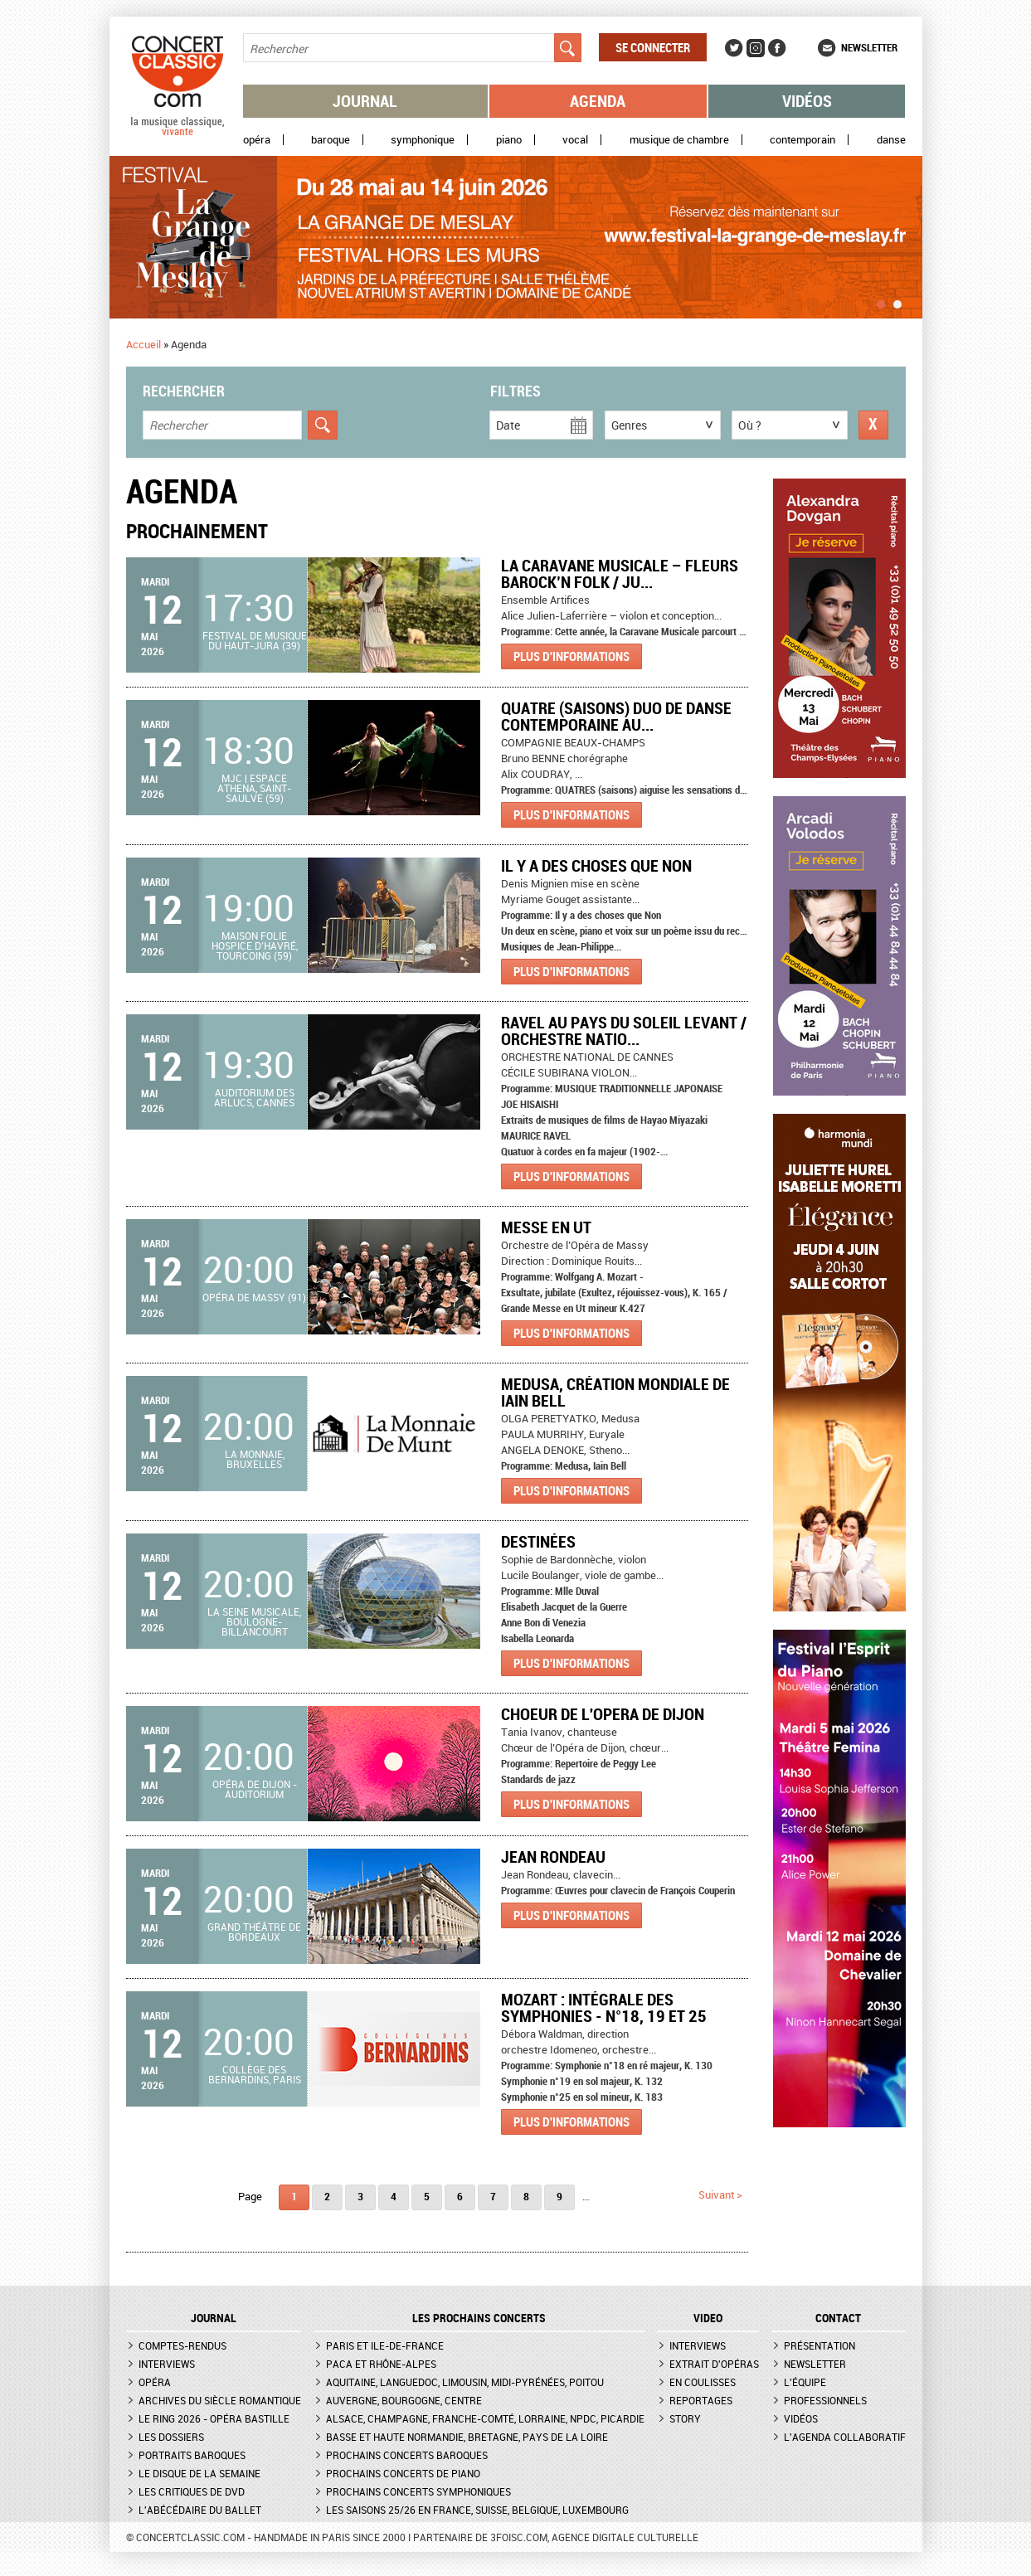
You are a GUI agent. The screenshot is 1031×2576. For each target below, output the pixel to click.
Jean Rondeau (553, 1856)
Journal (365, 101)
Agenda (597, 101)
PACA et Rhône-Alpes (381, 2363)
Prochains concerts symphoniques (418, 2491)
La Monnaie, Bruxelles (254, 1458)
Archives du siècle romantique (220, 2400)
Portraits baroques (192, 2455)
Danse (891, 139)
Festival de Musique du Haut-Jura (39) (254, 640)
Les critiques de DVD (192, 2491)
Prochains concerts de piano (403, 2473)
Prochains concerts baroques (407, 2455)
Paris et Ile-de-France (385, 2345)
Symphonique (423, 139)
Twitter (734, 48)
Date (508, 425)
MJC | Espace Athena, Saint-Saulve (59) (254, 787)
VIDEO (707, 2318)
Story (685, 2418)
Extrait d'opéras (714, 2363)
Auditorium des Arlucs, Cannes (254, 1097)
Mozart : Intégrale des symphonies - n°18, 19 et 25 (604, 2007)
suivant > (720, 2194)
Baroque (330, 139)
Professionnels (825, 2400)
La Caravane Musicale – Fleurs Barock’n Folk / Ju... (619, 573)
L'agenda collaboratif (845, 2436)
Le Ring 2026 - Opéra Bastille (214, 2418)
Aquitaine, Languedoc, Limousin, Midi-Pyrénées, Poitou (465, 2382)
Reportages (700, 2400)
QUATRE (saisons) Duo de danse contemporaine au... (616, 716)
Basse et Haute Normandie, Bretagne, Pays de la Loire (467, 2436)
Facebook (777, 48)
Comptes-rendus (182, 2345)
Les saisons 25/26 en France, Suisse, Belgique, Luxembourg (477, 2509)
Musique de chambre (679, 139)
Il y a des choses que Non (596, 865)
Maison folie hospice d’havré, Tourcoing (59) (255, 945)
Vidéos (807, 101)
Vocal (575, 139)
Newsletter (869, 47)
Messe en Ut (546, 1227)
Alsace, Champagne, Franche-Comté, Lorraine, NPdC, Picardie (485, 2418)
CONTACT (838, 2318)
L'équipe (805, 2382)
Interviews (167, 2363)
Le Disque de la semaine (199, 2473)
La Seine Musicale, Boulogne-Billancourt (254, 1621)
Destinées (538, 1541)
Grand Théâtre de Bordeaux (254, 1931)
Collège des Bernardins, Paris (254, 2074)
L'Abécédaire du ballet (200, 2509)
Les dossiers (171, 2436)
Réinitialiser (873, 425)
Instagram (756, 48)
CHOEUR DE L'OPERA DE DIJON (602, 1714)
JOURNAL (213, 2318)
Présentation (819, 2345)
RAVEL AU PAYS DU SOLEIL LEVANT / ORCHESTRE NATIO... (624, 1030)
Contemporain (802, 139)
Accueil (143, 344)
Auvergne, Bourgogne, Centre (404, 2400)
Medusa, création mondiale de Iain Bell (615, 1392)
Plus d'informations (571, 656)
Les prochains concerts (479, 2318)
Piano (509, 139)
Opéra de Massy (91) (254, 1297)
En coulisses (702, 2382)
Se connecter (652, 47)
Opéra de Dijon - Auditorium (254, 1789)
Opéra (256, 139)
